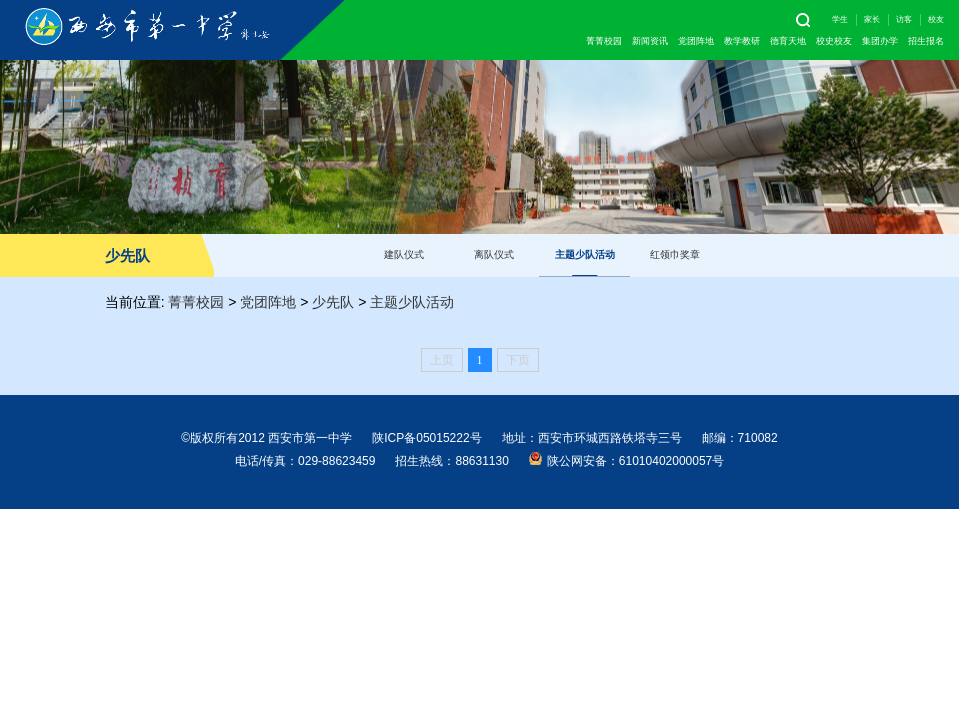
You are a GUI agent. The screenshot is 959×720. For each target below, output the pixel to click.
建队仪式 (404, 254)
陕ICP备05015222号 (426, 438)
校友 (936, 19)
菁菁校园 (604, 41)
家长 (872, 19)
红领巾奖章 (675, 254)
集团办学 (880, 41)
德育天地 (788, 41)
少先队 (333, 302)
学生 (840, 19)
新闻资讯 (650, 41)
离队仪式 (494, 254)
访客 (904, 19)
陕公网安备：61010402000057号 (626, 460)
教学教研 (742, 41)
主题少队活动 (585, 254)
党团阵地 (696, 41)
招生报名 (926, 41)
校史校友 (834, 41)
